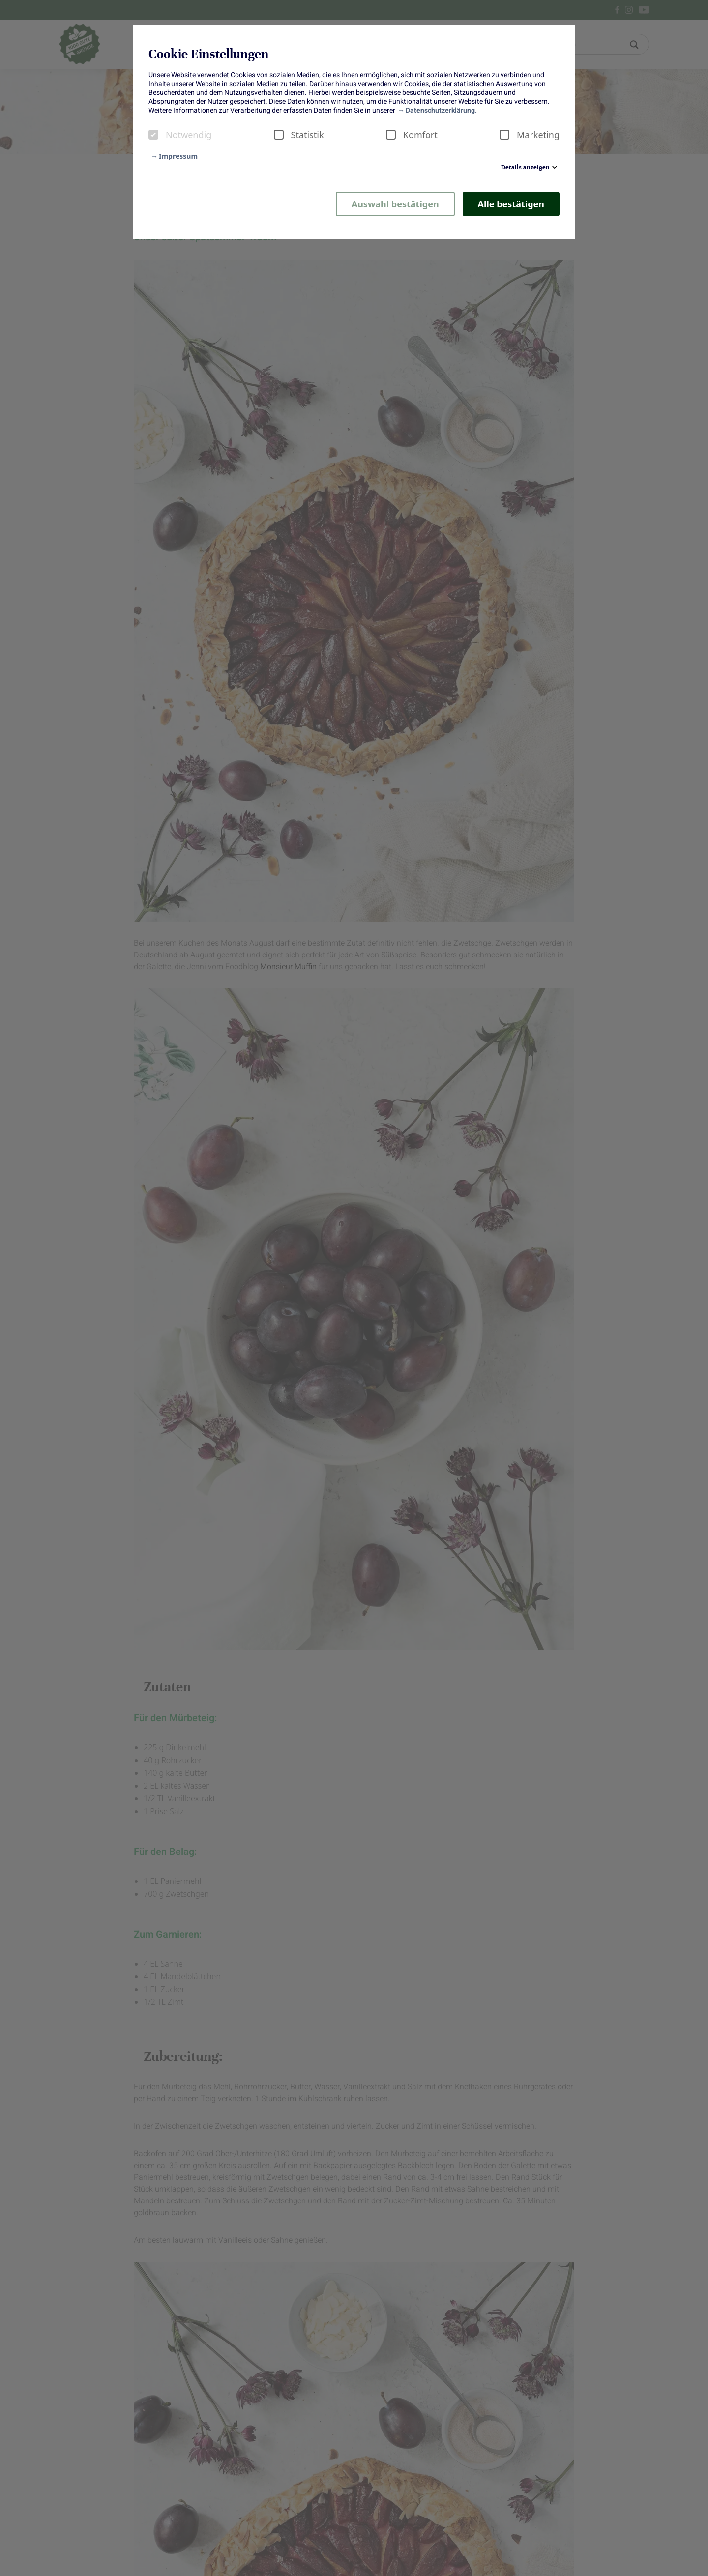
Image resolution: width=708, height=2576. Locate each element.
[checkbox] (153, 135)
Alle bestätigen (511, 204)
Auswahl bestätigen (395, 204)
